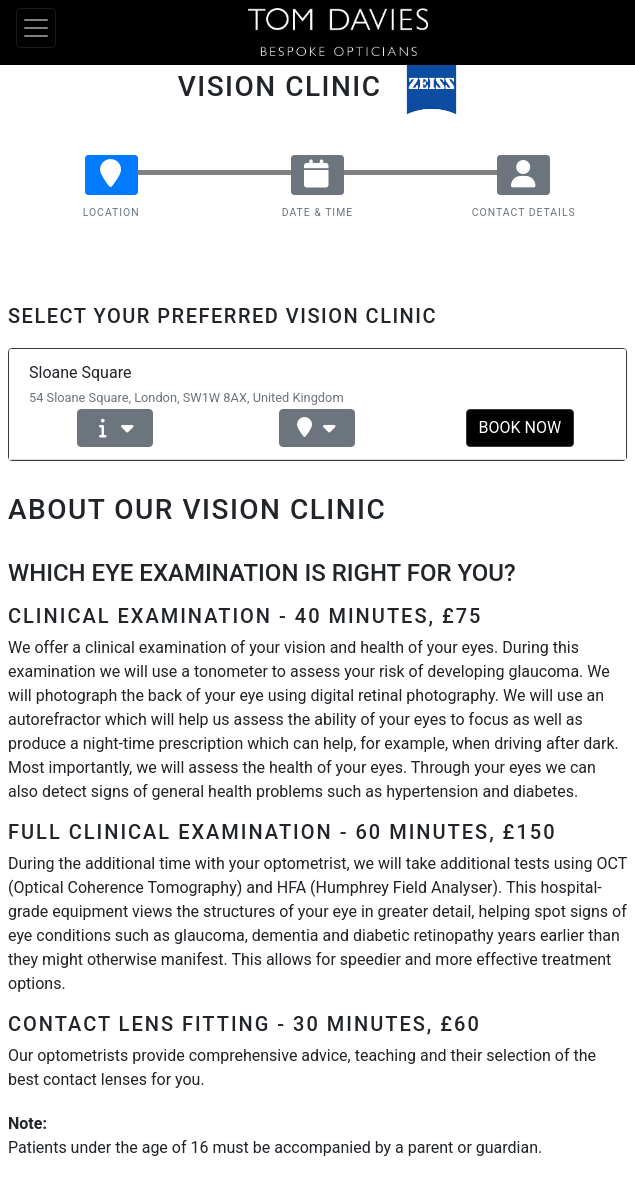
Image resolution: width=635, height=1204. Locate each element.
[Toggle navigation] (36, 28)
